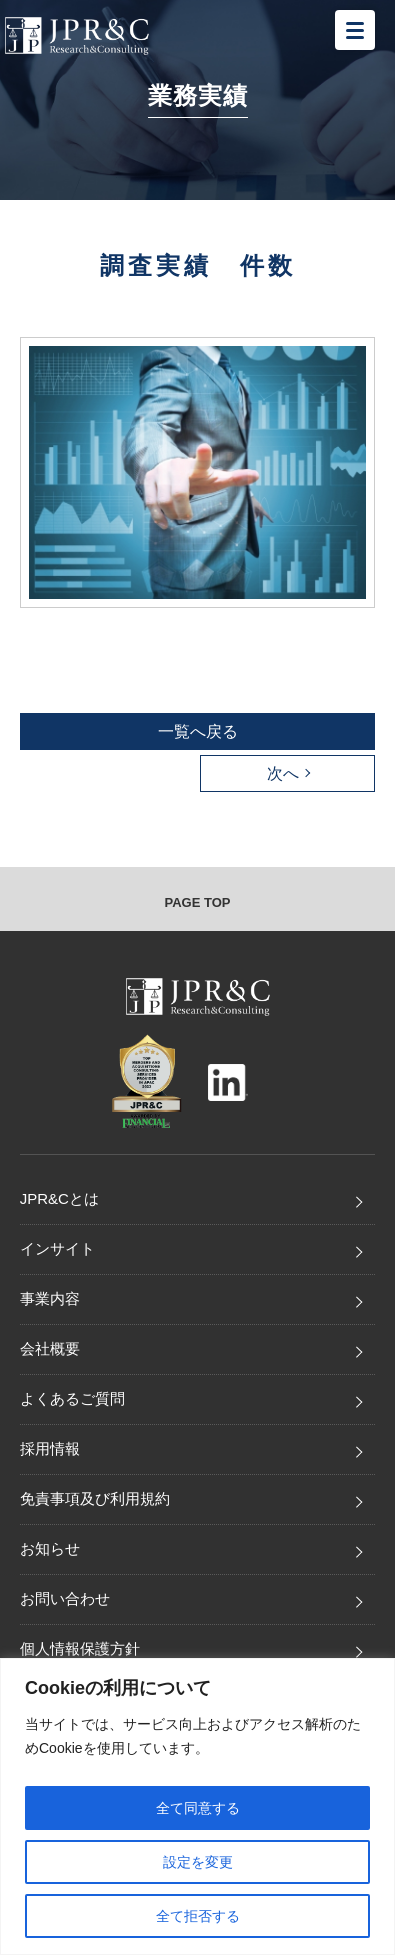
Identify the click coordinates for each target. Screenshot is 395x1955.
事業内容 (50, 1298)
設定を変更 (198, 1862)
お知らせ (50, 1548)
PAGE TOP (198, 902)
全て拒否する (198, 1916)
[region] (197, 1806)
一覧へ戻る (198, 731)
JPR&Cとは (59, 1198)
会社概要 (50, 1348)
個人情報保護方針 (80, 1648)
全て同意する (198, 1808)
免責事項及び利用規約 (95, 1498)
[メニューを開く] (355, 30)
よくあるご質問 (72, 1398)
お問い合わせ (65, 1598)
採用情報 (50, 1448)
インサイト (57, 1248)
